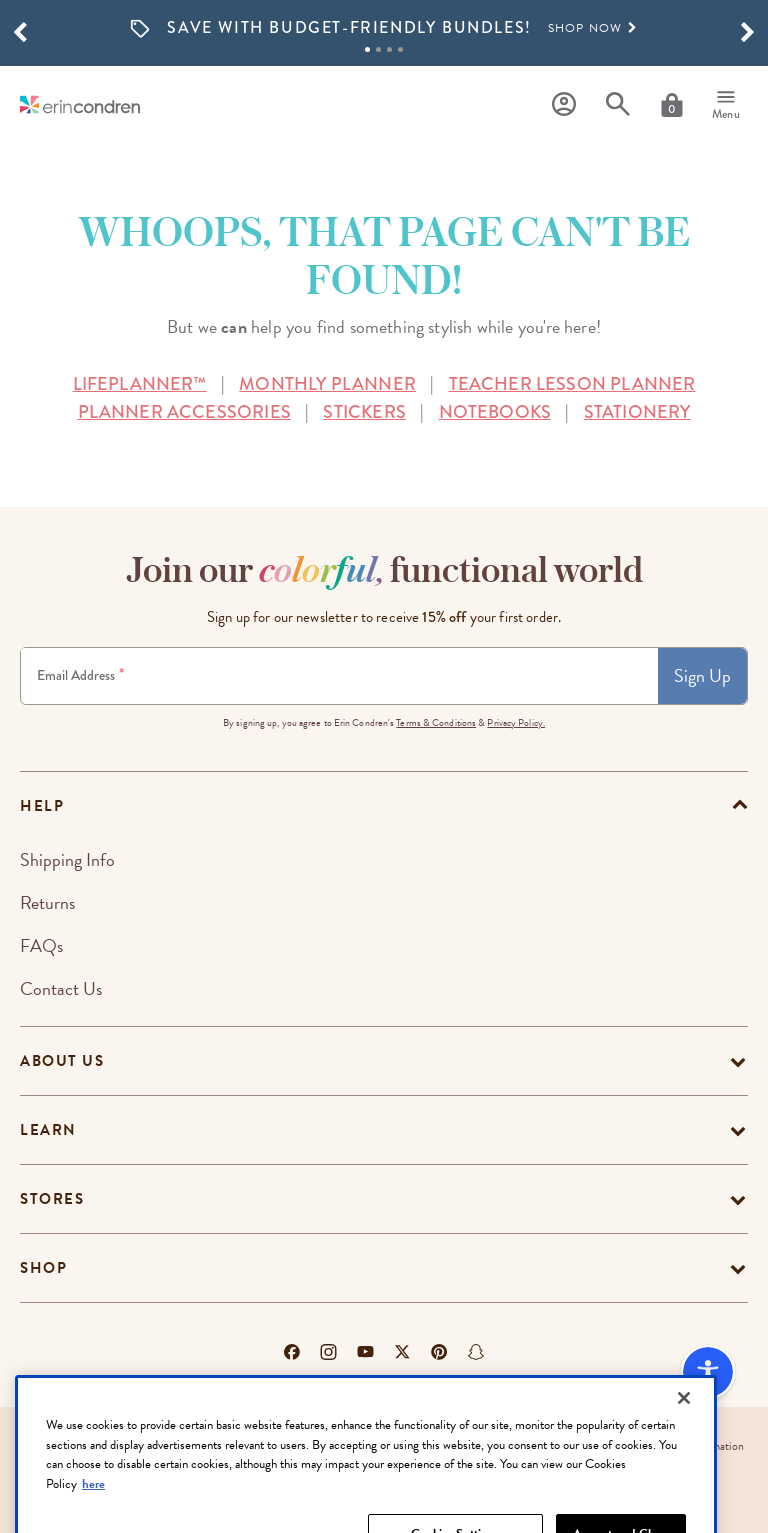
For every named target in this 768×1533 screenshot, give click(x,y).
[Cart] (672, 105)
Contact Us (61, 988)
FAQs (41, 945)
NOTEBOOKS (495, 412)
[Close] (684, 1439)
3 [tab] (389, 49)
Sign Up (702, 675)
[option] (384, 28)
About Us (62, 1061)
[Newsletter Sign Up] (339, 676)
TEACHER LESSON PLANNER (572, 384)
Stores (52, 1199)
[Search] (618, 104)
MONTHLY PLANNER (327, 384)
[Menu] (726, 105)
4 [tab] (400, 49)
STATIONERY (637, 412)
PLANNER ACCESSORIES (184, 412)
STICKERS (364, 412)
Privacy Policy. (516, 722)
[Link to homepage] (80, 104)
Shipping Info (67, 859)
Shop (43, 1268)
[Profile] (564, 104)
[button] (20, 33)
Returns (47, 902)
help (42, 806)
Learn (48, 1130)
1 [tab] (367, 49)
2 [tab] (378, 49)
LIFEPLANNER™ (140, 384)
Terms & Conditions (436, 722)
